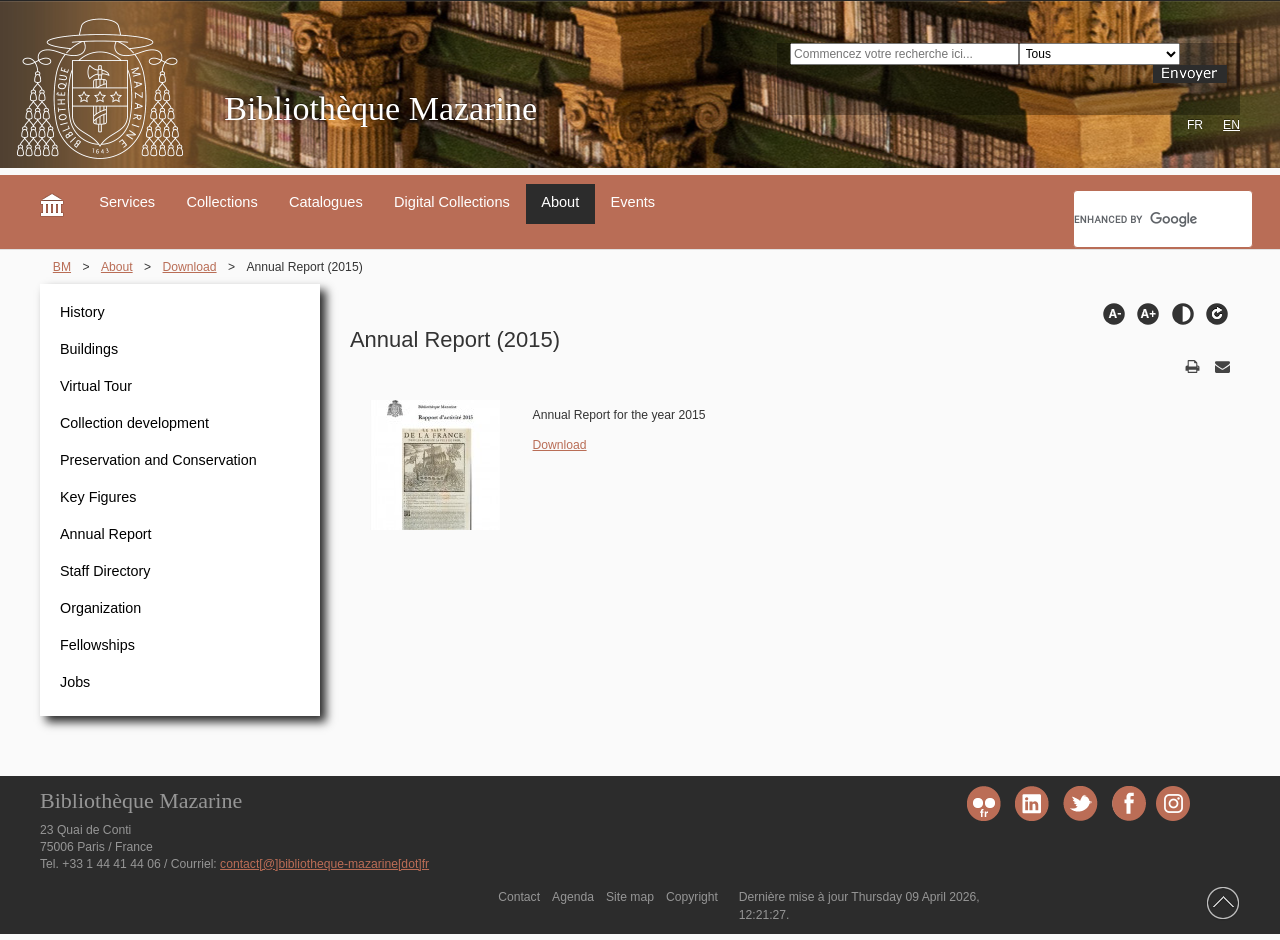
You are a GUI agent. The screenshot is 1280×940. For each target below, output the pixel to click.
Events (633, 202)
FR (1195, 125)
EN (1231, 125)
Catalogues (326, 202)
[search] (1161, 219)
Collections (221, 202)
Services (127, 202)
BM (62, 267)
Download (190, 267)
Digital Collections (452, 202)
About (560, 202)
